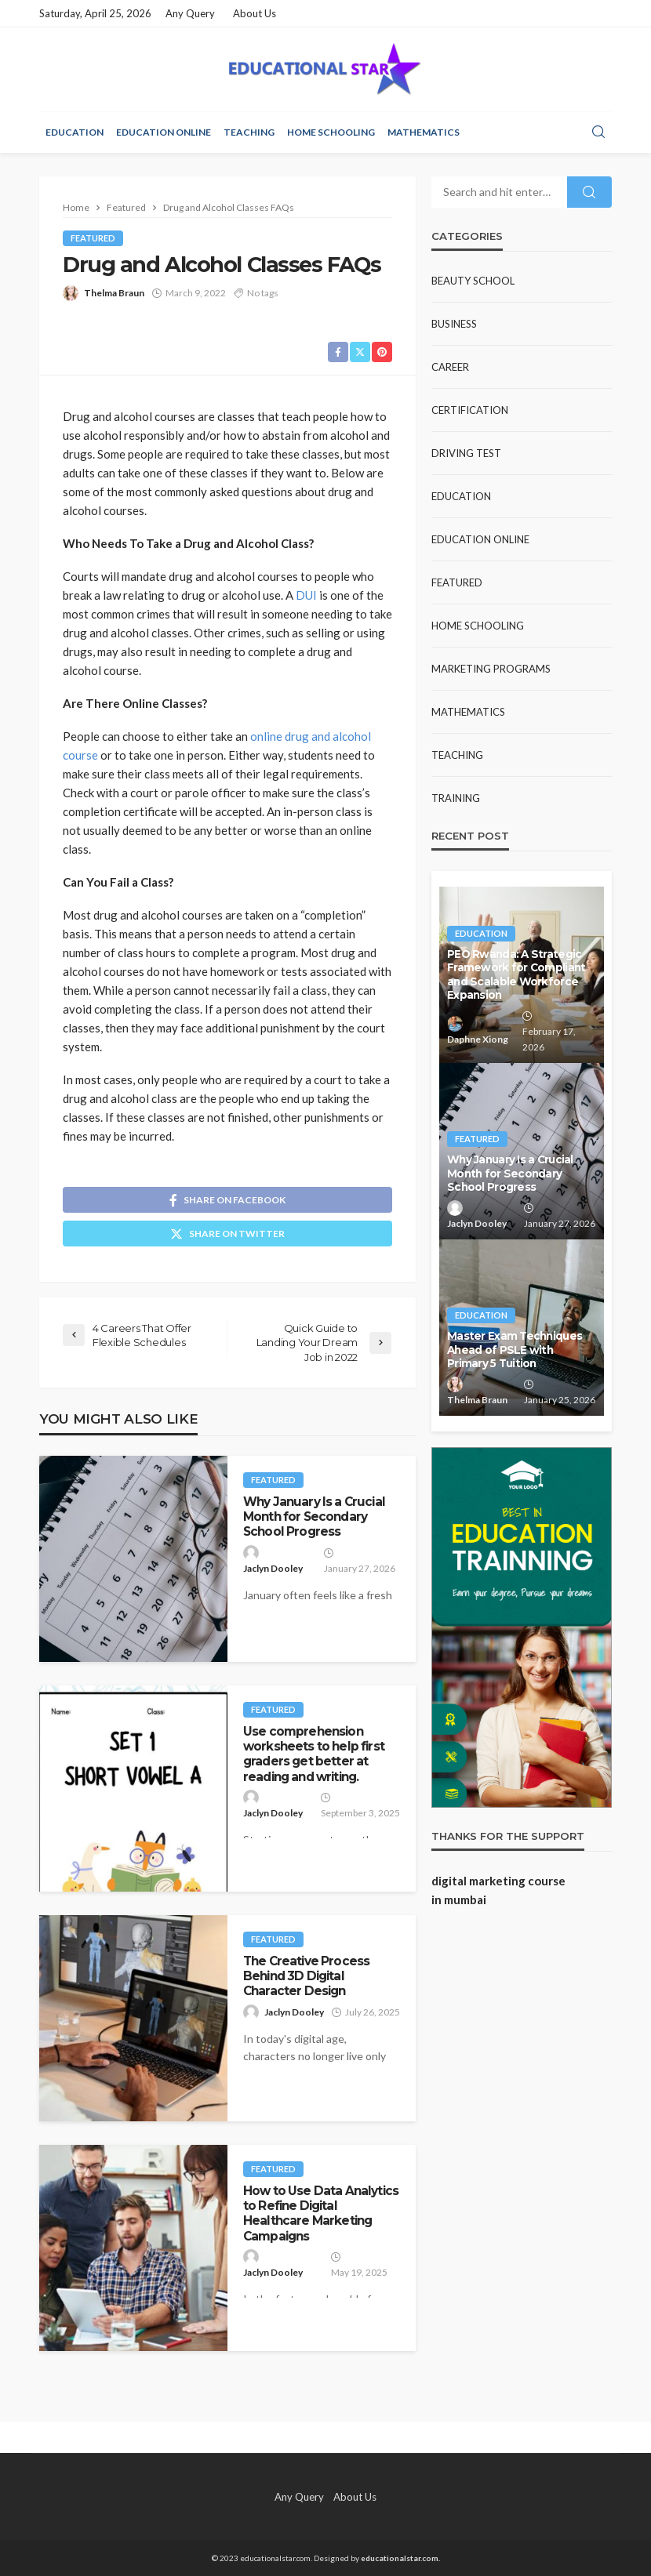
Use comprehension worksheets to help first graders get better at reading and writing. (313, 1754)
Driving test (466, 453)
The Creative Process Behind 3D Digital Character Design (306, 1976)
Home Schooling (331, 132)
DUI (306, 595)
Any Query (190, 13)
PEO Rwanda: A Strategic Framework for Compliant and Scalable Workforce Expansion (516, 975)
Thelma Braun (114, 293)
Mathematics (423, 132)
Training (455, 798)
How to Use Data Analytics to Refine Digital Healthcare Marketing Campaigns (320, 2213)
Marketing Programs (491, 668)
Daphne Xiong (477, 1039)
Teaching (249, 132)
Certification (469, 410)
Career (450, 367)
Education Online (163, 132)
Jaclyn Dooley (273, 1568)
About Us (254, 13)
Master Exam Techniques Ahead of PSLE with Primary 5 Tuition (514, 1350)
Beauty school (473, 280)
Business (454, 323)
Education (74, 132)
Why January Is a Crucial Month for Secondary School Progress (314, 1517)
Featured (93, 238)
